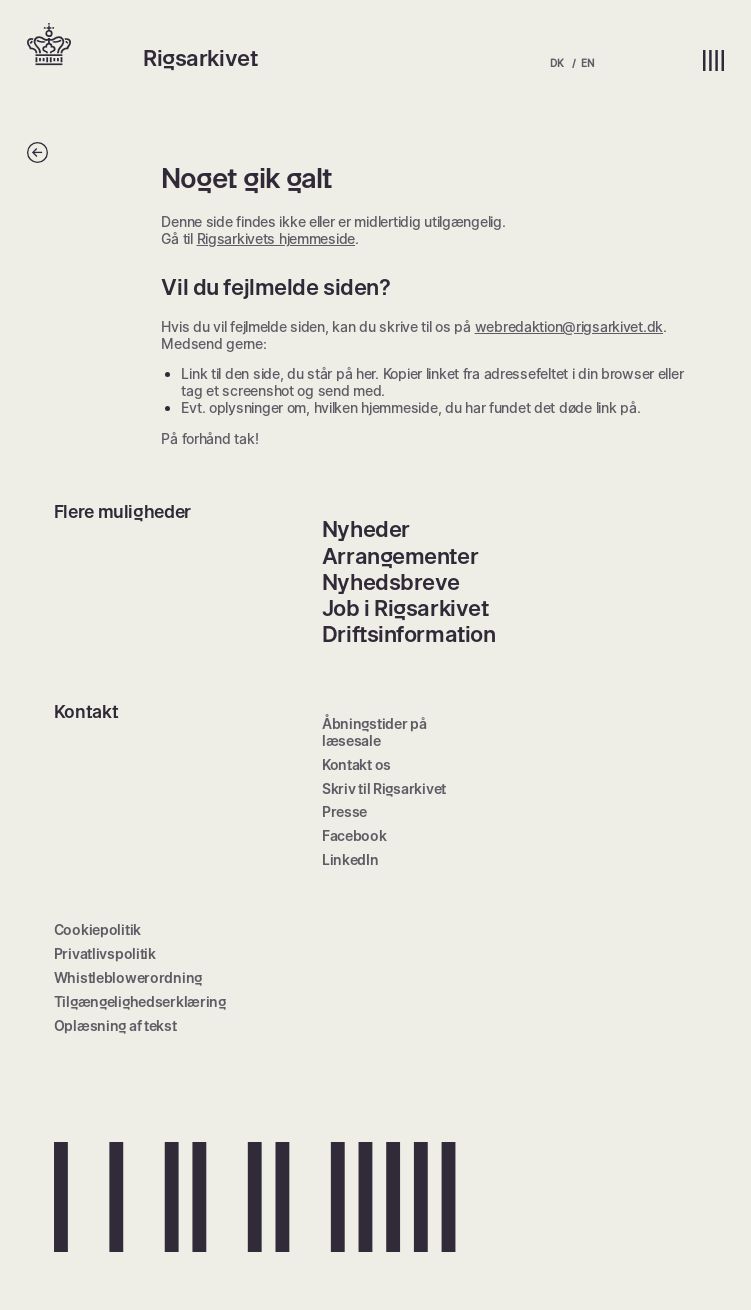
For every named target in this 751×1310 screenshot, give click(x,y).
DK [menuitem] (556, 63)
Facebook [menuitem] (354, 835)
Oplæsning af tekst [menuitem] (115, 1025)
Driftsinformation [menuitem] (409, 634)
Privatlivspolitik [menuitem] (105, 953)
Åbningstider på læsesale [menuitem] (374, 732)
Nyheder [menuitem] (366, 529)
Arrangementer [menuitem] (400, 556)
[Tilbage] (37, 157)
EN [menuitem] (587, 63)
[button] (85, 46)
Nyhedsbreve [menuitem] (391, 582)
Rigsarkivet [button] (200, 58)
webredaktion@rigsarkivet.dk (569, 326)
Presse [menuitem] (344, 811)
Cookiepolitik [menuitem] (97, 929)
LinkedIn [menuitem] (350, 859)
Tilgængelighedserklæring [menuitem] (140, 1001)
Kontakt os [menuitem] (356, 764)
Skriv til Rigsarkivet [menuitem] (384, 788)
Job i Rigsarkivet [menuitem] (405, 608)
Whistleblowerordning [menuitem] (128, 977)
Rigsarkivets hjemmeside (276, 238)
